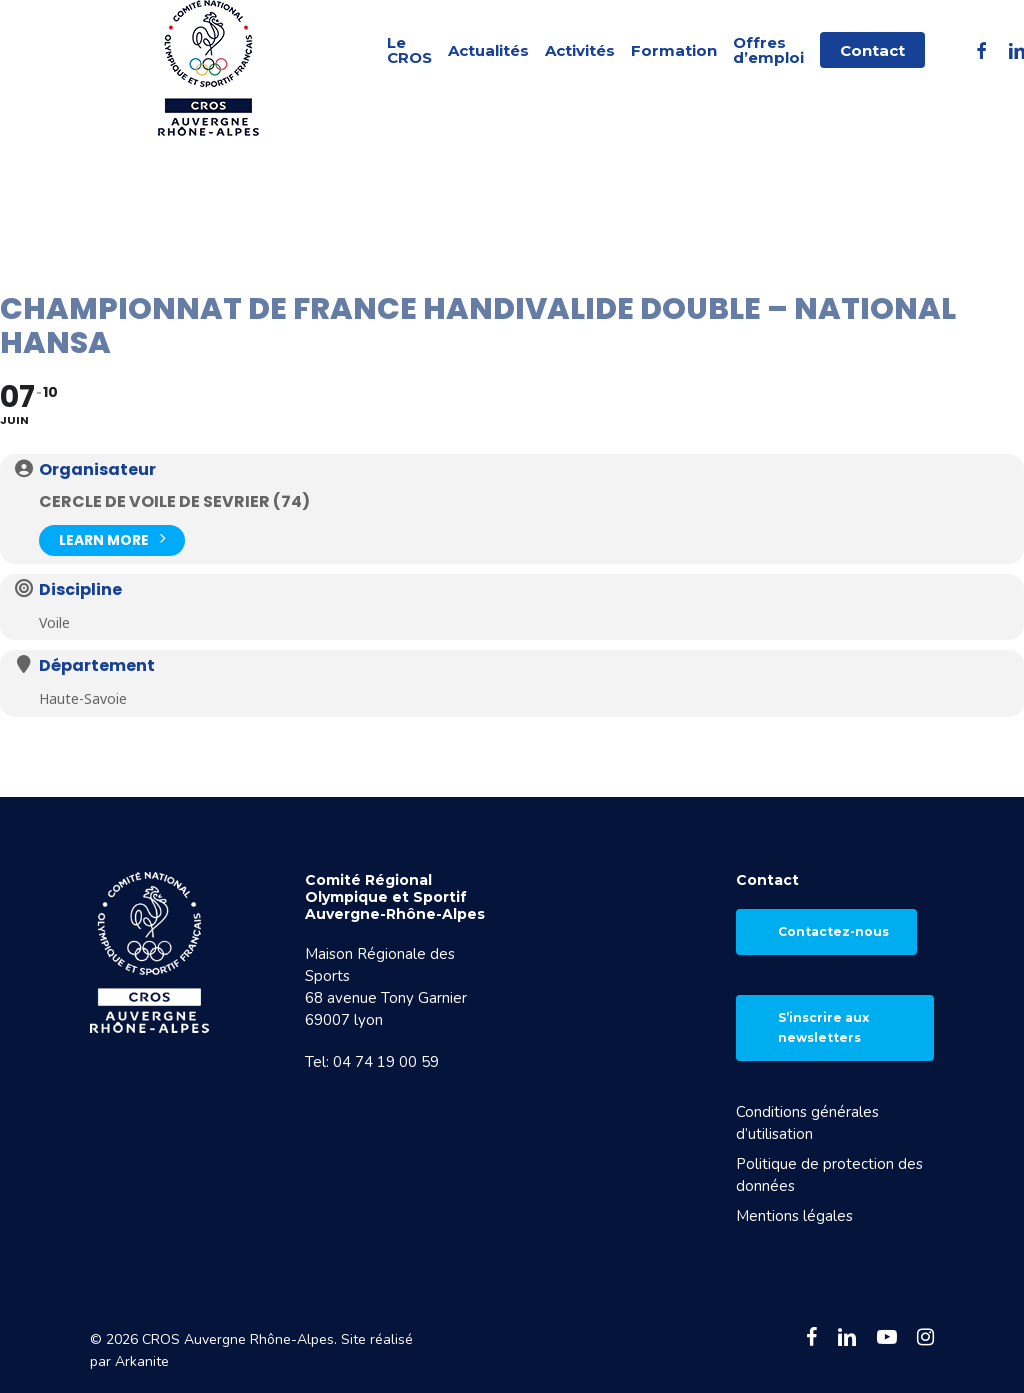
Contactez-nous (833, 931)
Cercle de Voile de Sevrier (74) (174, 501)
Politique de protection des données (829, 1175)
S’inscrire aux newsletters (823, 1027)
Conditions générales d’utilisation (807, 1123)
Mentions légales (794, 1216)
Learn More (112, 538)
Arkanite (142, 1361)
